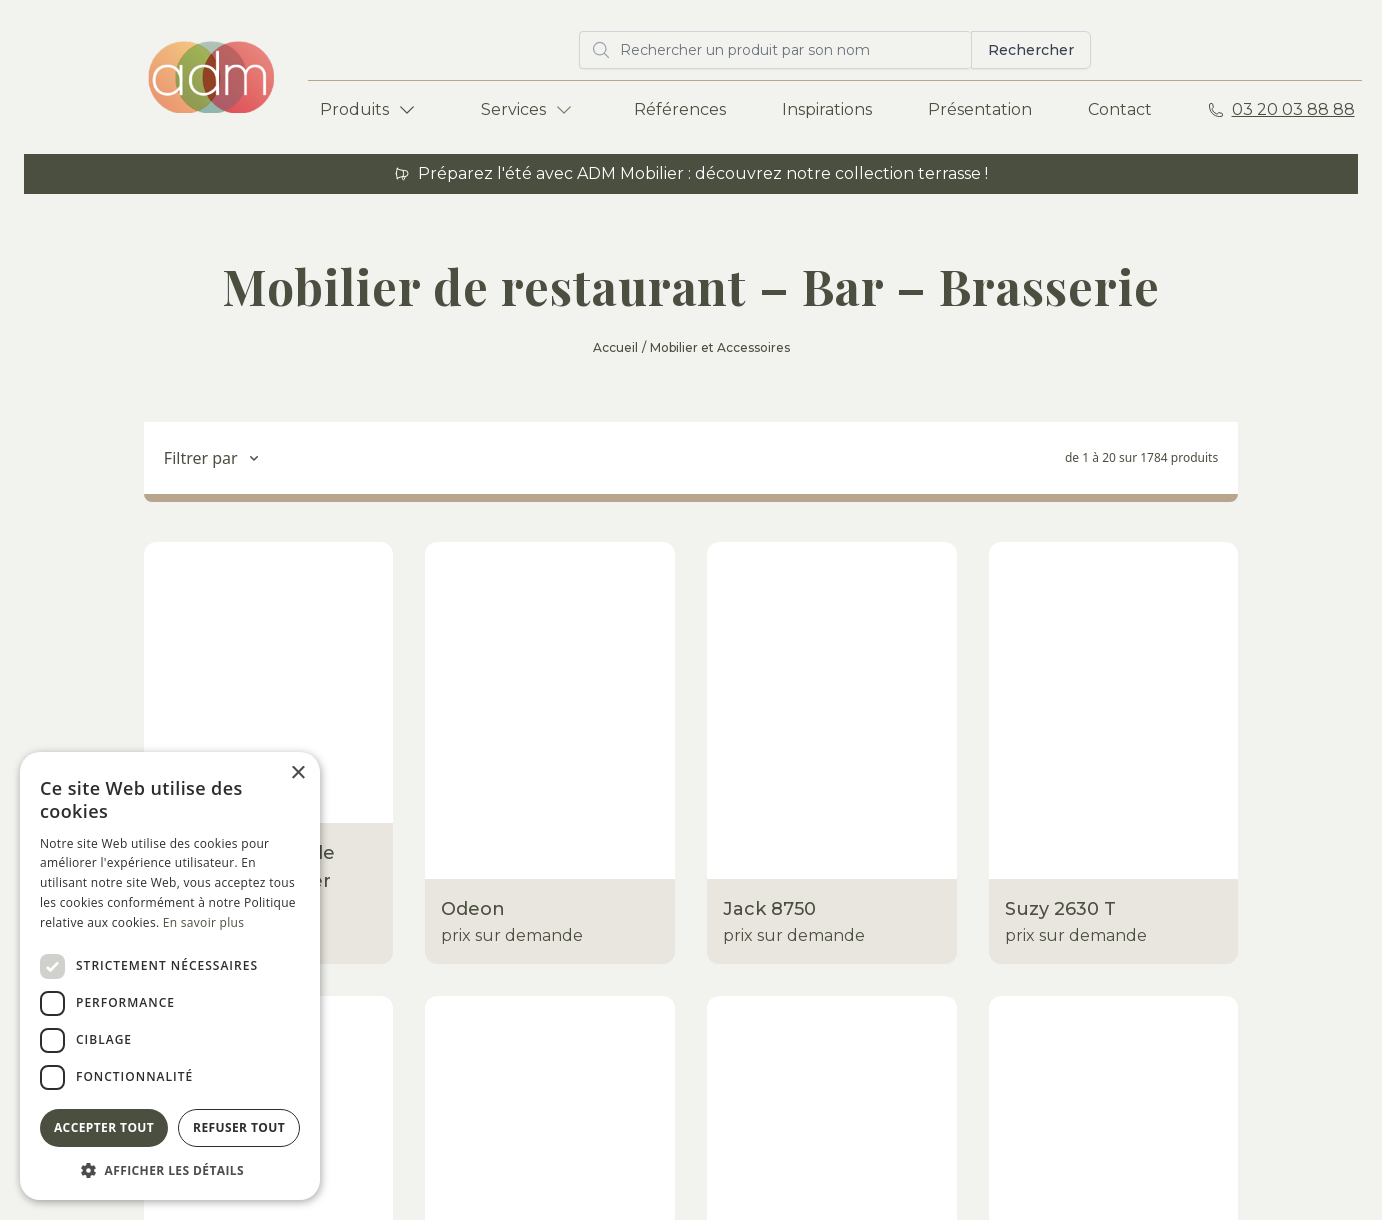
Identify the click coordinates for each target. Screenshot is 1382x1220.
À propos (917, 884)
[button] (170, 1170)
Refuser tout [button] (239, 1127)
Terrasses (344, 804)
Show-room (565, 804)
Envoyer (1288, 1054)
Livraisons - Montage (598, 884)
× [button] (297, 773)
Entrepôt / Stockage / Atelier (632, 844)
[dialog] (170, 976)
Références (680, 109)
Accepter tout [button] (104, 1127)
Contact (1120, 109)
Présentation (980, 109)
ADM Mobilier (1189, 804)
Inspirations (827, 109)
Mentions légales (563, 1167)
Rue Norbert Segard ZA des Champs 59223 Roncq (1218, 868)
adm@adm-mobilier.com (1235, 932)
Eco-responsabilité (591, 924)
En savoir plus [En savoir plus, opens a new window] (203, 922)
